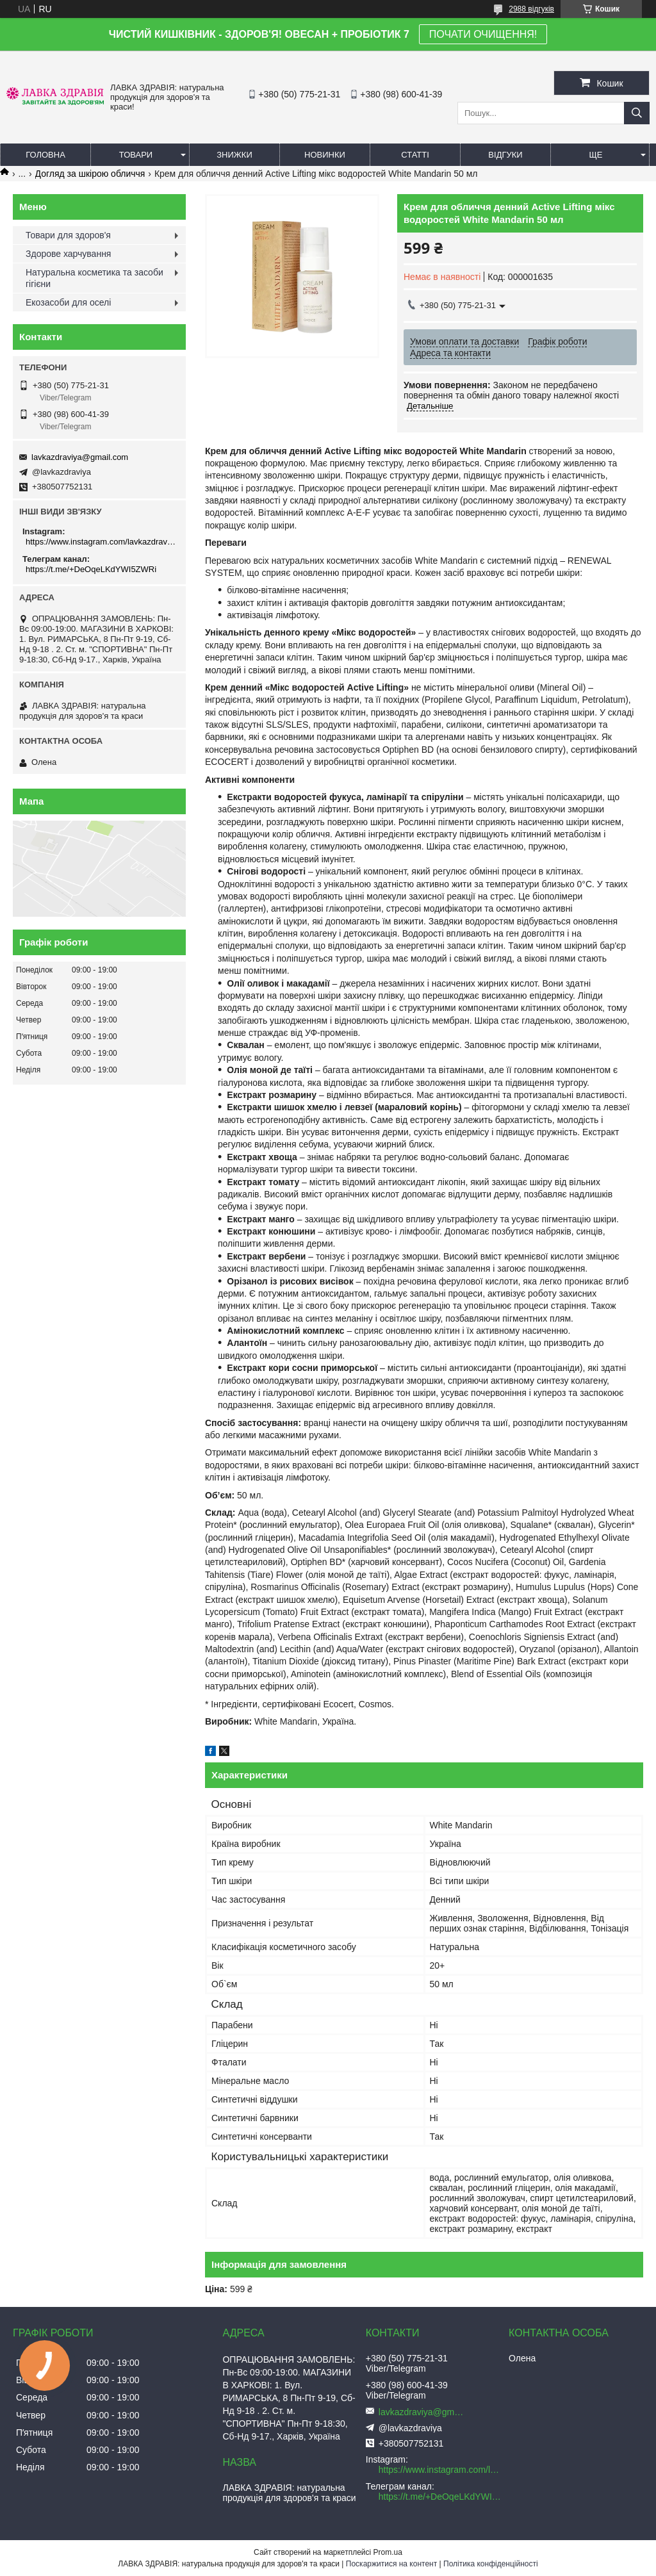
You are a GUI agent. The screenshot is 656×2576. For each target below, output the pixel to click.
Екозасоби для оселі (68, 302)
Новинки (324, 155)
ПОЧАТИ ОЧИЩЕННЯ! (483, 34)
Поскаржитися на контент (391, 2563)
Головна (45, 155)
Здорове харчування (68, 254)
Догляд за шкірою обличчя (90, 173)
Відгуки (505, 155)
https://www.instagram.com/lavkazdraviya (101, 541)
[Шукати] (637, 113)
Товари (135, 155)
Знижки (234, 155)
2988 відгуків (531, 8)
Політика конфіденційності (490, 2563)
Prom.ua (387, 2552)
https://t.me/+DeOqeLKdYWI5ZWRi (91, 569)
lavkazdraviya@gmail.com (79, 457)
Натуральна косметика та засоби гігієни (94, 278)
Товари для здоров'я (68, 235)
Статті (415, 155)
